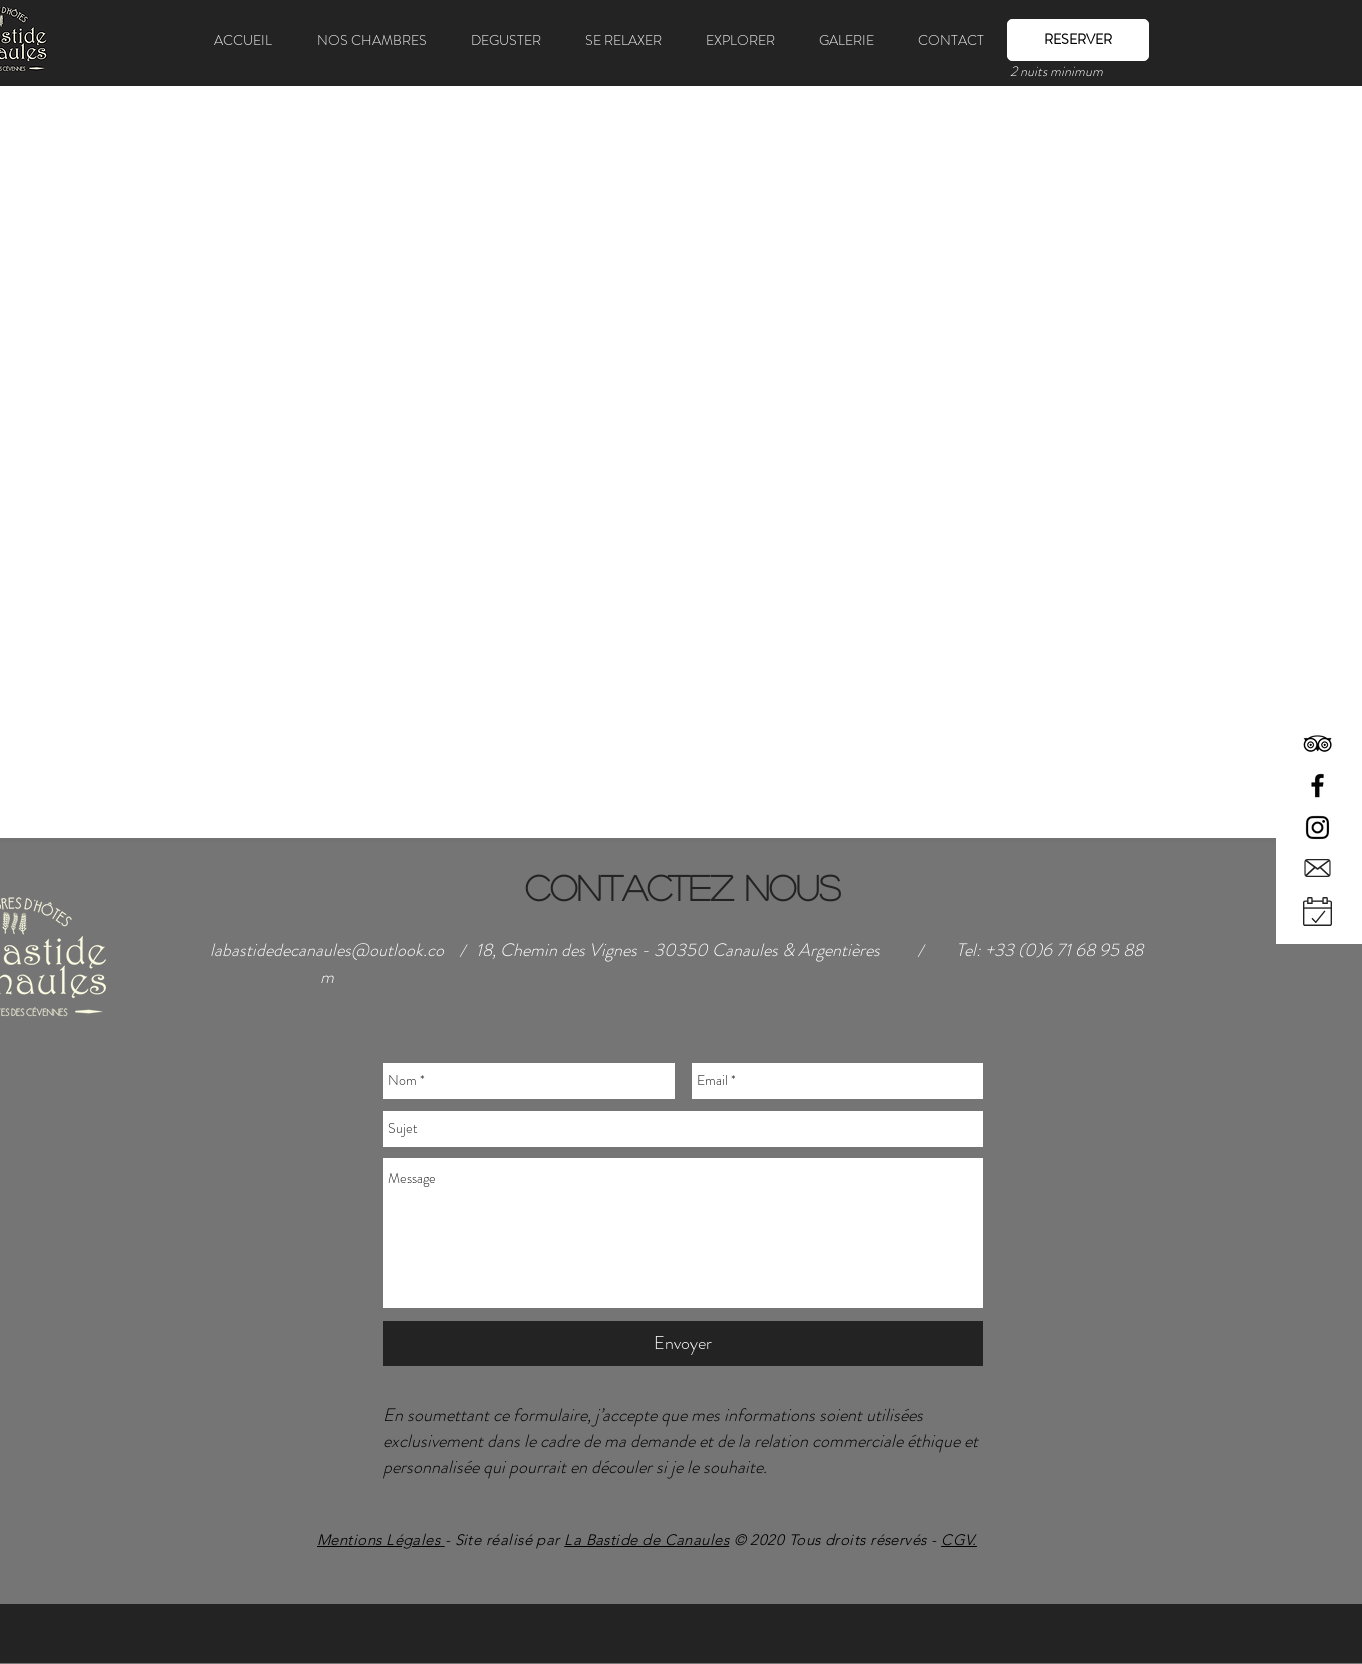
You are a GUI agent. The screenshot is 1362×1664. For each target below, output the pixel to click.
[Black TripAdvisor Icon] (1317, 743)
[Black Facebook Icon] (1317, 785)
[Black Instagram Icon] (1317, 827)
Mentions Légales (378, 1539)
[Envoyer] (683, 1343)
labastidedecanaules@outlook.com (327, 963)
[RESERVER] (1078, 40)
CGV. (959, 1539)
